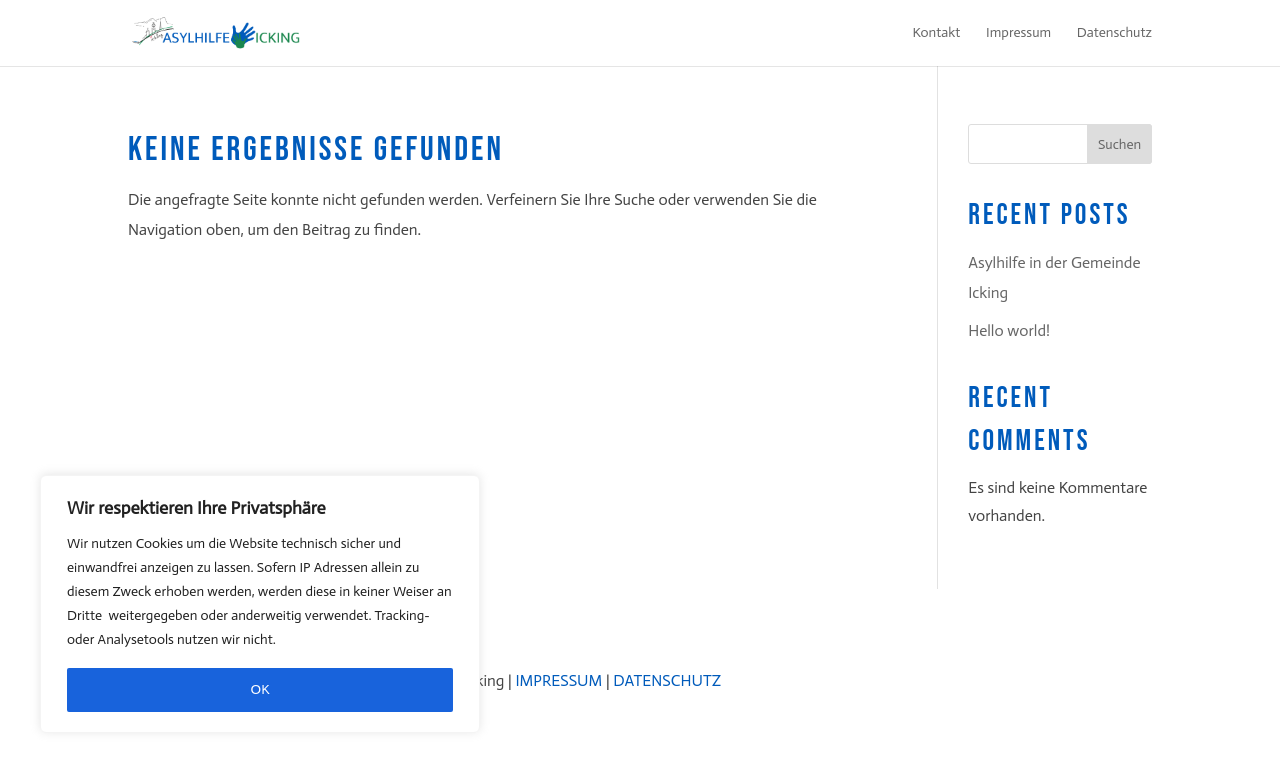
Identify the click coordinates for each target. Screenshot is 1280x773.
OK (260, 689)
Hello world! (1009, 330)
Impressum (1018, 33)
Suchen (1119, 144)
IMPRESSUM (558, 680)
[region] (260, 604)
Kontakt (937, 33)
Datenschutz (1114, 33)
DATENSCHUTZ (667, 680)
